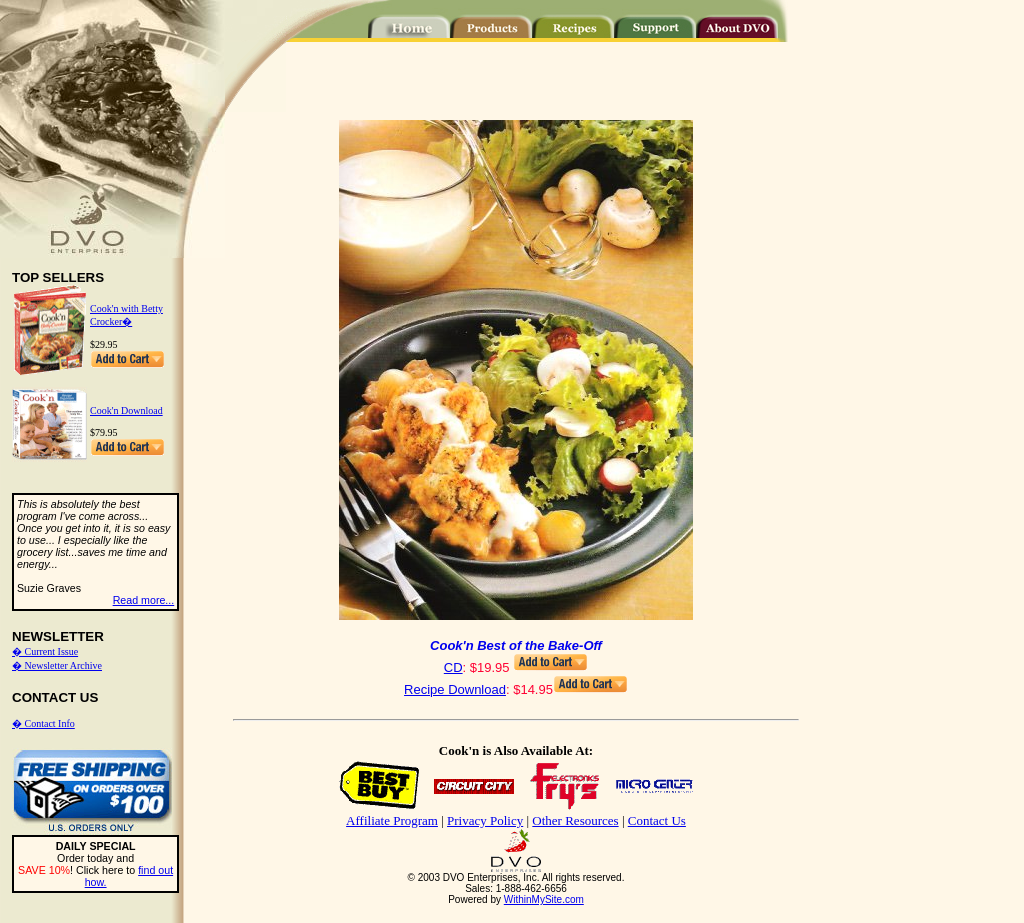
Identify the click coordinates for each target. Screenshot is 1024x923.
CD (453, 667)
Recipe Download (455, 689)
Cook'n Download (126, 410)
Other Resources (575, 820)
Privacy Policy (485, 820)
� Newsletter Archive (57, 665)
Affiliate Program (392, 820)
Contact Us (657, 820)
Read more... (144, 600)
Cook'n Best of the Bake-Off (516, 645)
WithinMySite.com (544, 899)
